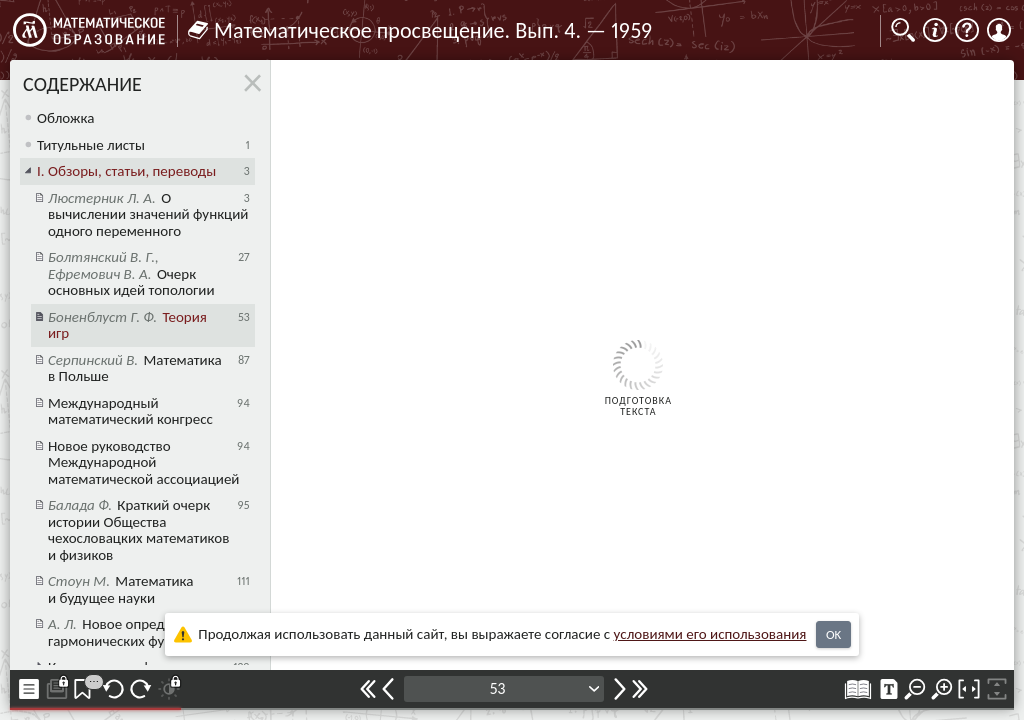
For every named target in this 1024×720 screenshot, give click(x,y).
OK (833, 634)
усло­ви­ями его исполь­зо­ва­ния (710, 634)
